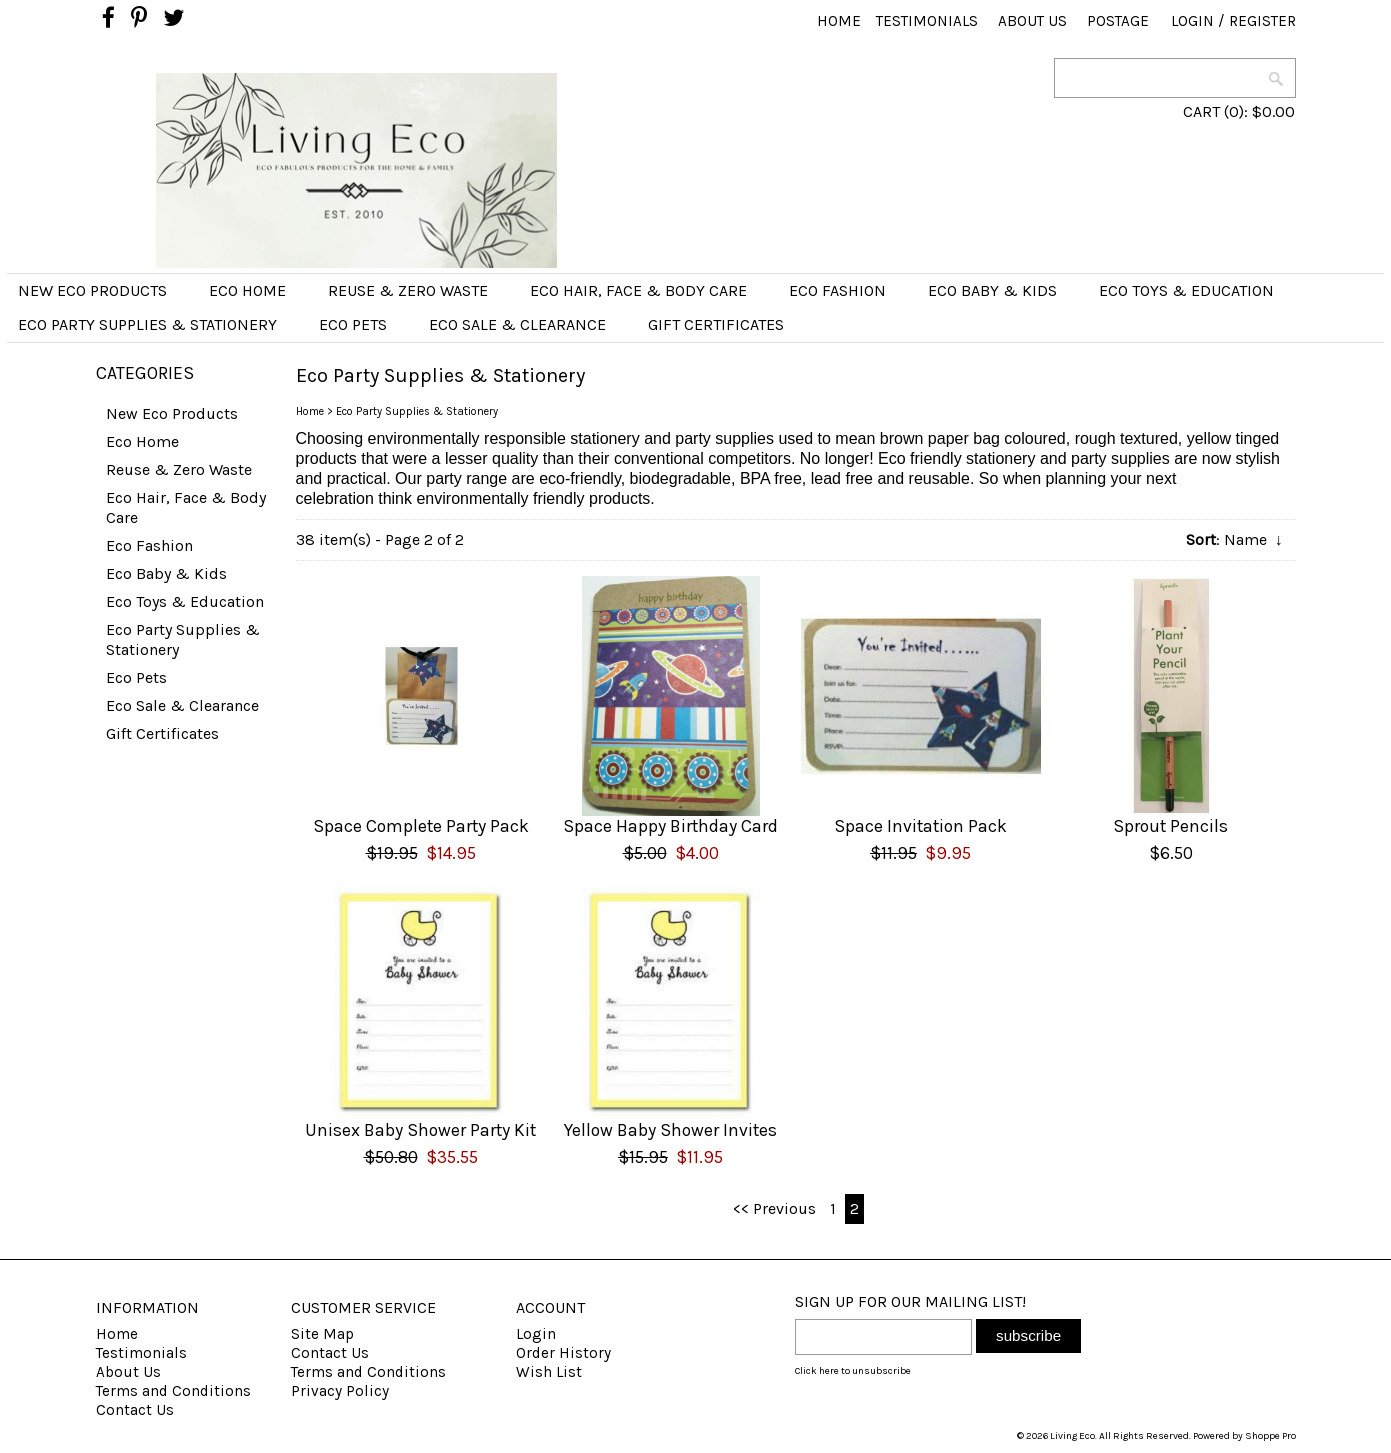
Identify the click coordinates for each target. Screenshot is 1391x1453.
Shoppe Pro (1270, 1436)
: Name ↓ (1234, 539)
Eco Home (247, 290)
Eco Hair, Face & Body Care (638, 290)
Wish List (549, 1372)
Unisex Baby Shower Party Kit (420, 1130)
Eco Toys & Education (1186, 290)
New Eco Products (92, 290)
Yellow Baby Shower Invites (670, 1130)
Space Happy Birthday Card (670, 826)
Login (1192, 21)
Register (1262, 21)
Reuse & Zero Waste (408, 290)
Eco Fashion (837, 290)
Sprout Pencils (1170, 826)
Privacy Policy (340, 1391)
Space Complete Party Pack (421, 826)
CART (1201, 111)
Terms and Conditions (173, 1391)
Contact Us (135, 1410)
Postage (1118, 21)
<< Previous (774, 1208)
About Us (1032, 21)
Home (839, 21)
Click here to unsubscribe (853, 1371)
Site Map (322, 1334)
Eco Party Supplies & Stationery (147, 324)
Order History (563, 1353)
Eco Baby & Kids (992, 290)
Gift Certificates (716, 324)
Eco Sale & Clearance (517, 324)
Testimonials (927, 21)
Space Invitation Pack (920, 826)
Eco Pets (353, 324)
